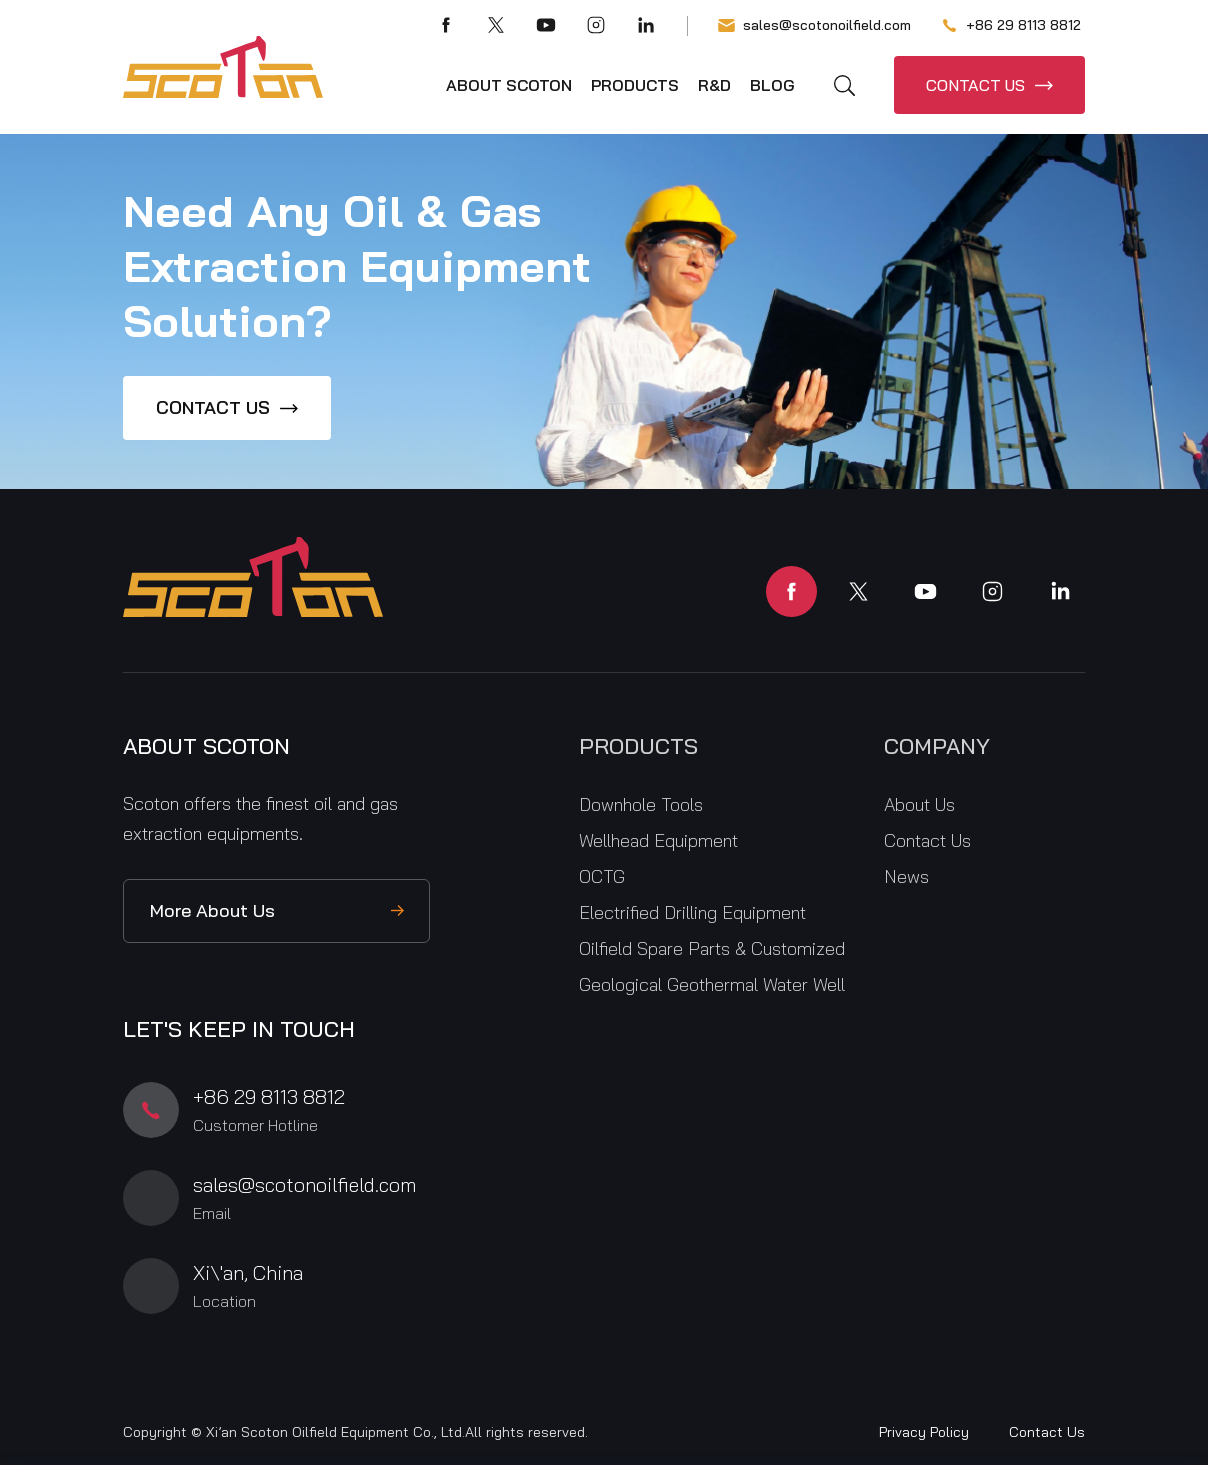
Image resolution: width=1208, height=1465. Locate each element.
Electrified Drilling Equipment (692, 912)
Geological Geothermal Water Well (712, 984)
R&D (714, 85)
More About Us (212, 910)
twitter (858, 591)
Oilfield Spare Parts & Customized (712, 948)
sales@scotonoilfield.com (814, 25)
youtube (925, 591)
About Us (919, 804)
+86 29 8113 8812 (1011, 25)
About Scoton (509, 85)
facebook (791, 591)
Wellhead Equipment (658, 840)
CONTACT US (975, 85)
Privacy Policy (924, 1432)
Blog (772, 85)
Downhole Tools (641, 804)
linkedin (1059, 591)
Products (635, 85)
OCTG (602, 876)
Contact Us (927, 840)
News (906, 876)
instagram (992, 591)
